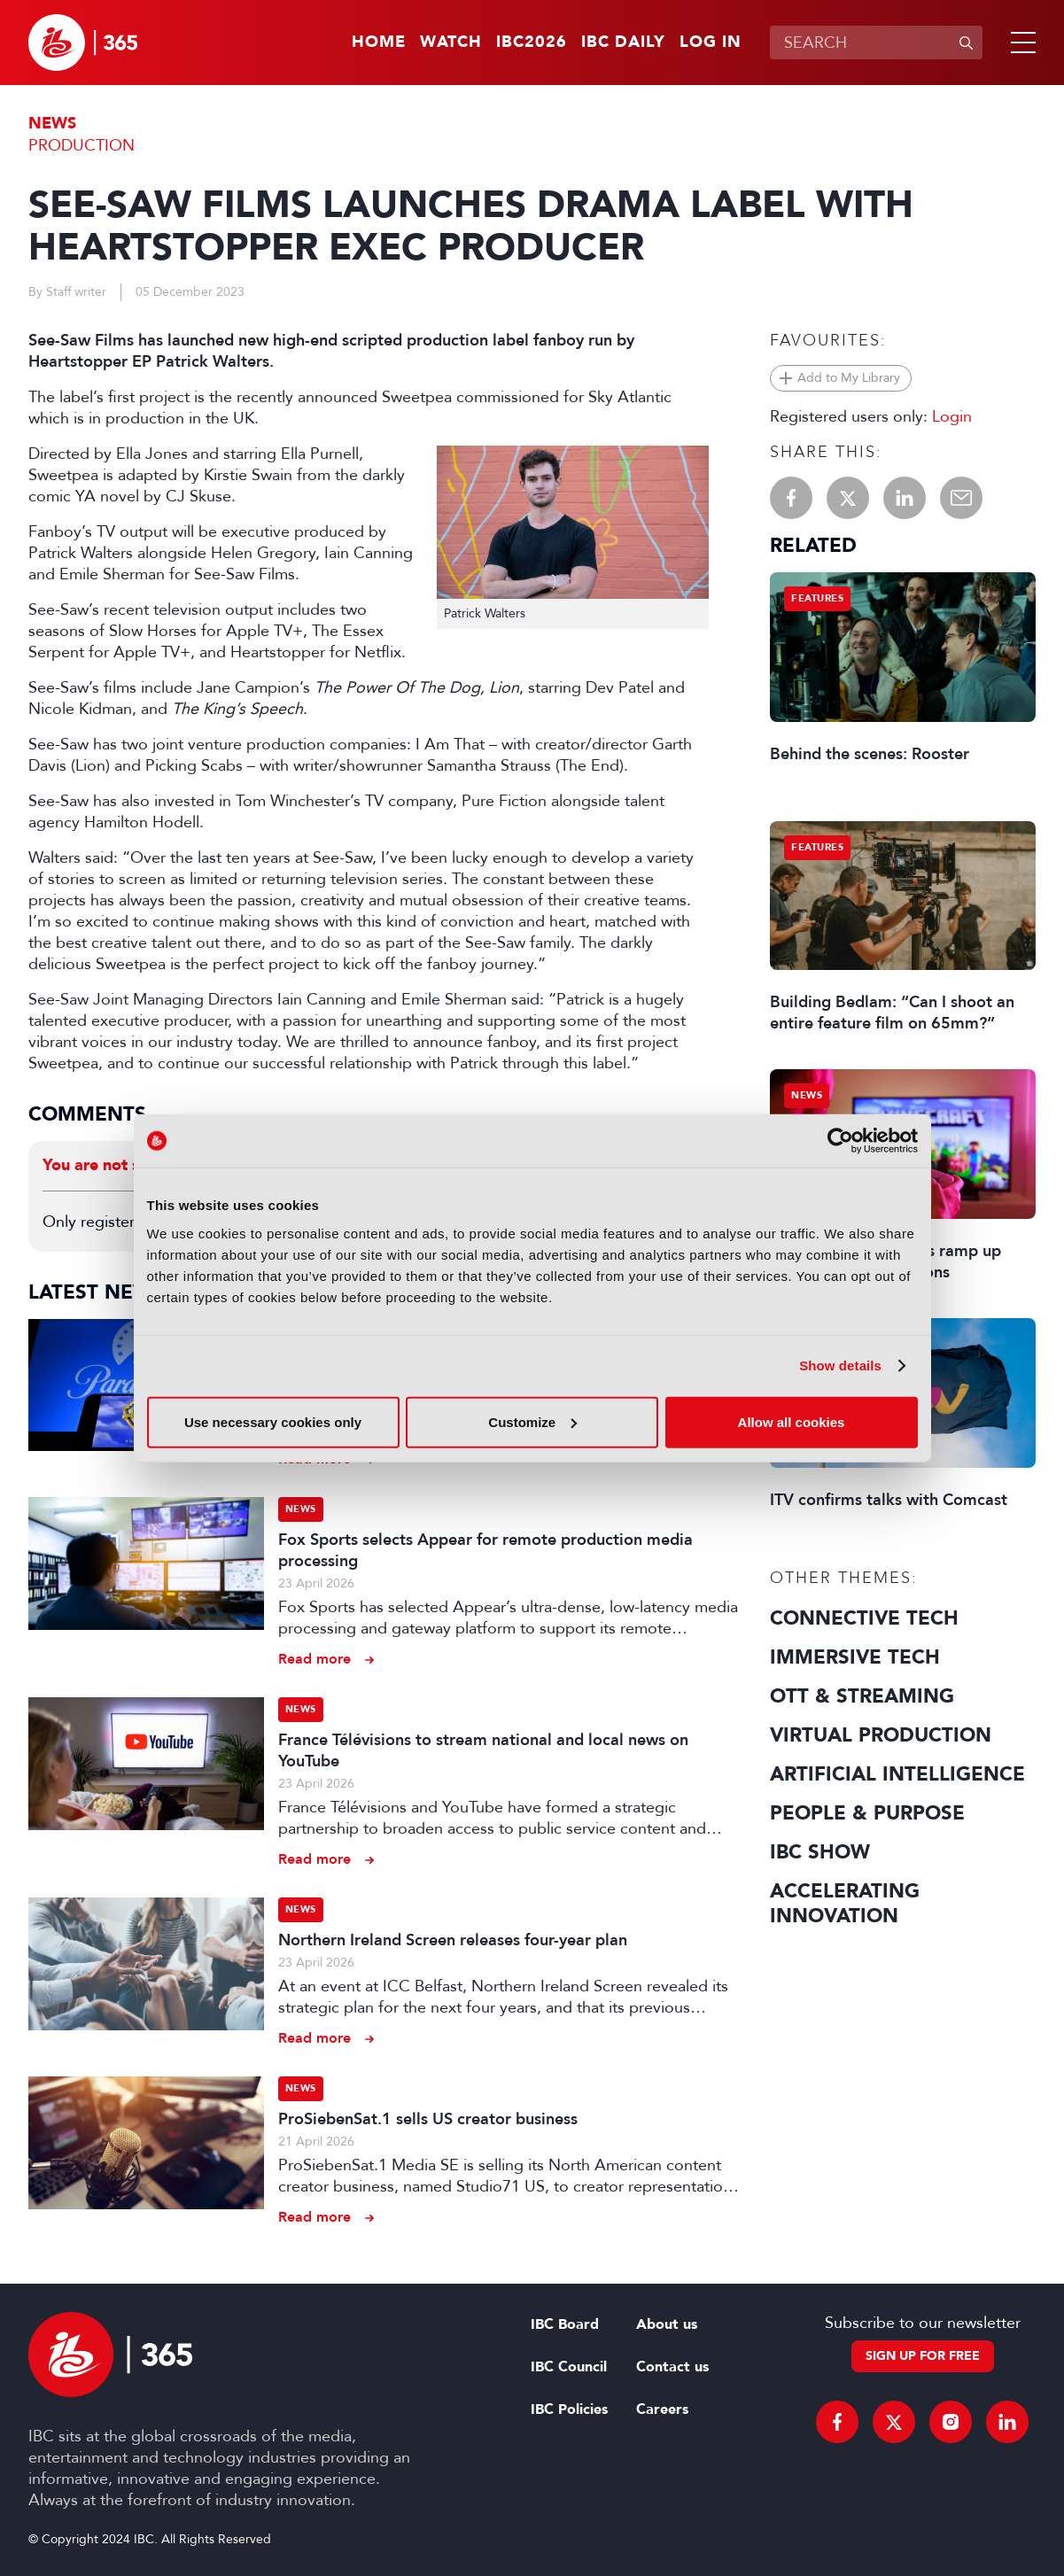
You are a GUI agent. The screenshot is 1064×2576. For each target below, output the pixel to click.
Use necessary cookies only (272, 1421)
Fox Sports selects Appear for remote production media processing (485, 1550)
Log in (711, 42)
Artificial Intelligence (897, 1774)
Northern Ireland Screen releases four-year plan (452, 1940)
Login (952, 416)
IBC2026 (531, 42)
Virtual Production (880, 1735)
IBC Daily (623, 42)
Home (379, 42)
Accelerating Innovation (845, 1903)
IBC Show (820, 1852)
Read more (314, 1658)
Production (81, 145)
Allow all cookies (791, 1421)
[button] (1020, 42)
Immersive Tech (855, 1657)
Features (817, 598)
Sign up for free (923, 2355)
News (52, 124)
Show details (840, 1365)
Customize (532, 1421)
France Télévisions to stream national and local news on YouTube (483, 1750)
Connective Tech (864, 1618)
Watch (451, 42)
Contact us (672, 2367)
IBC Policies (569, 2409)
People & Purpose (867, 1813)
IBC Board (565, 2324)
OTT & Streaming (862, 1696)
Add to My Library (848, 377)
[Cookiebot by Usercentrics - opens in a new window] (840, 1141)
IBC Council (569, 2367)
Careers (662, 2409)
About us (666, 2324)
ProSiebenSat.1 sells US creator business (428, 2119)
